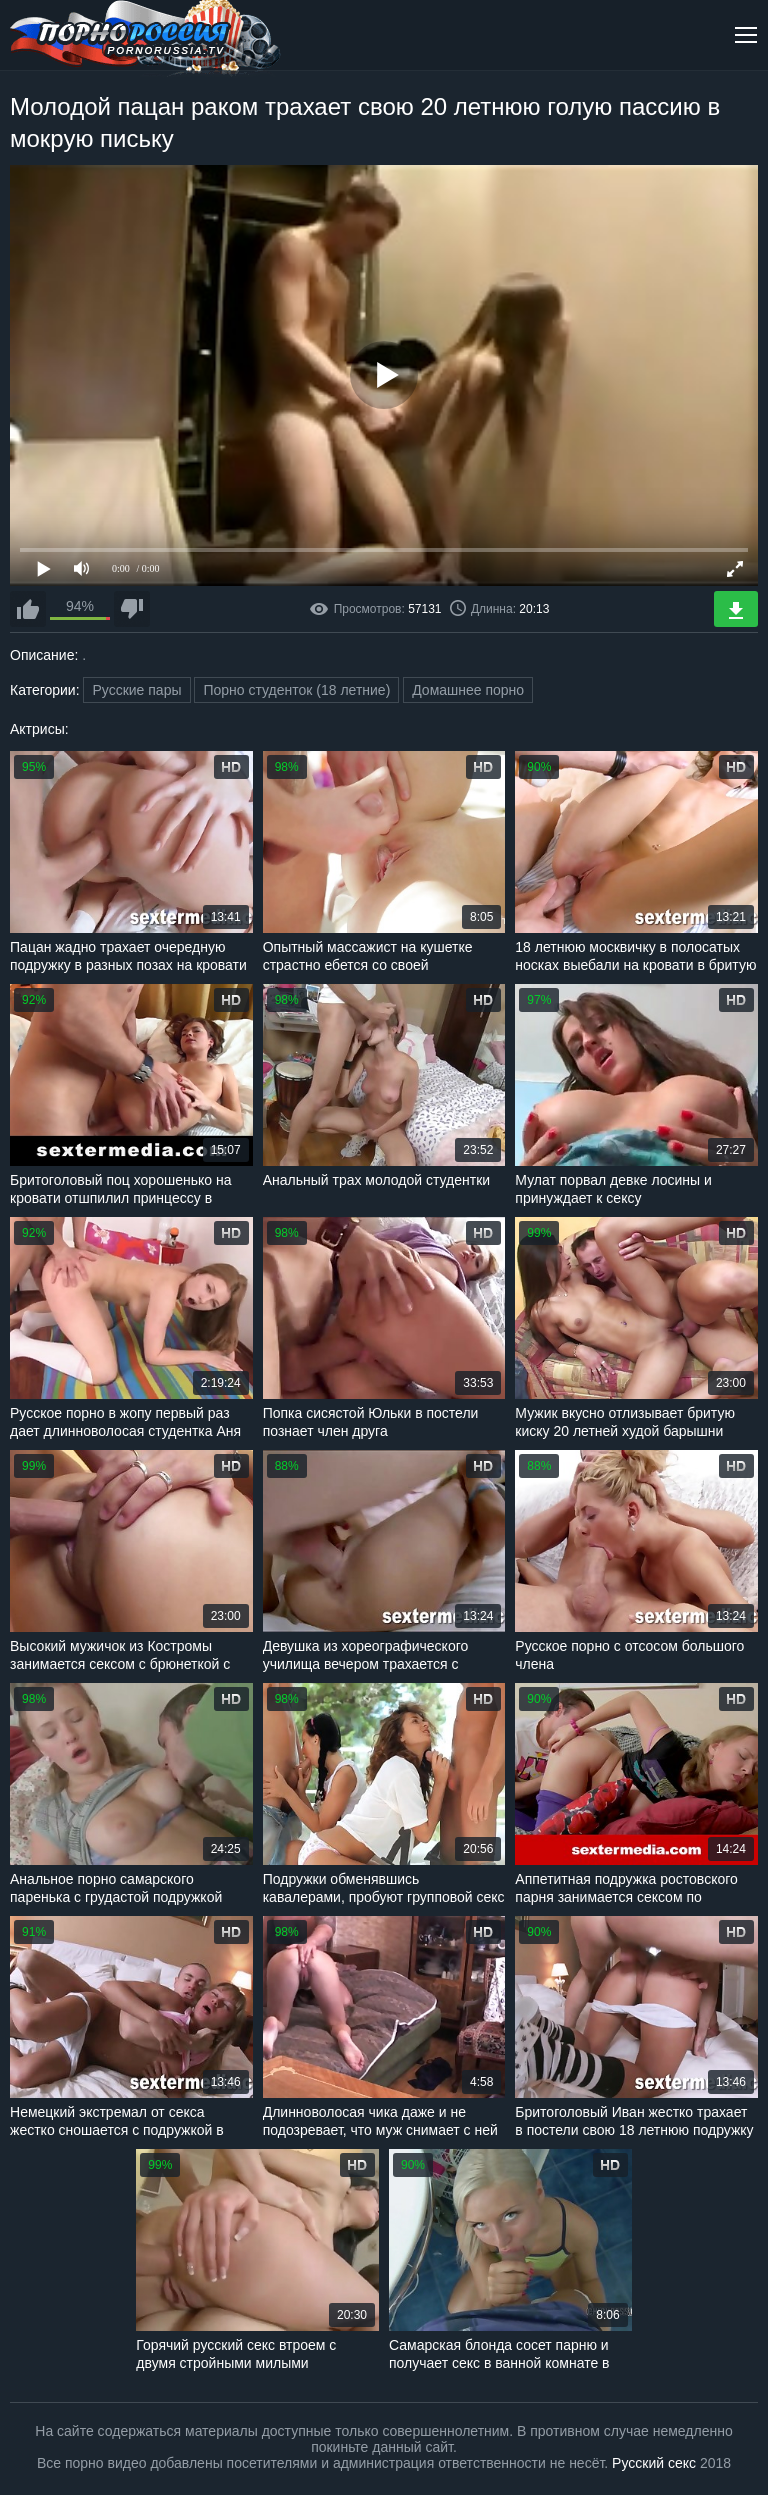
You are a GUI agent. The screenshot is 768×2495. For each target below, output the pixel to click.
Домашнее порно (468, 690)
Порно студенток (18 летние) (296, 690)
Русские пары (136, 690)
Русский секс (654, 2463)
